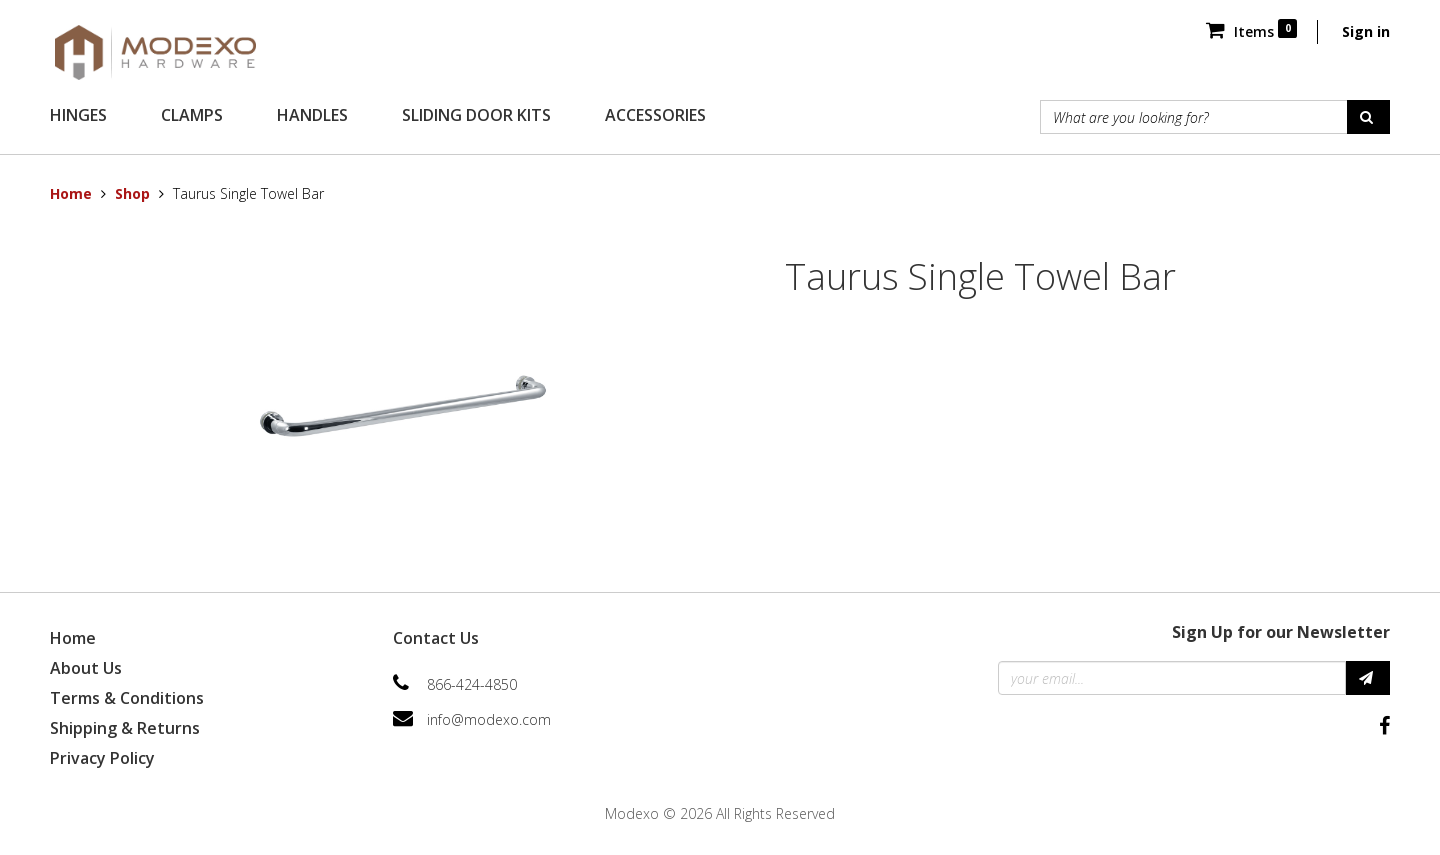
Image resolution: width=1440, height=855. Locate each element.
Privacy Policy (102, 758)
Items (1251, 31)
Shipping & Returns (125, 728)
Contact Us (436, 638)
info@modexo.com (489, 719)
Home (71, 193)
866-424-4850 (472, 684)
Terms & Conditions (127, 698)
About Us (86, 668)
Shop (132, 193)
